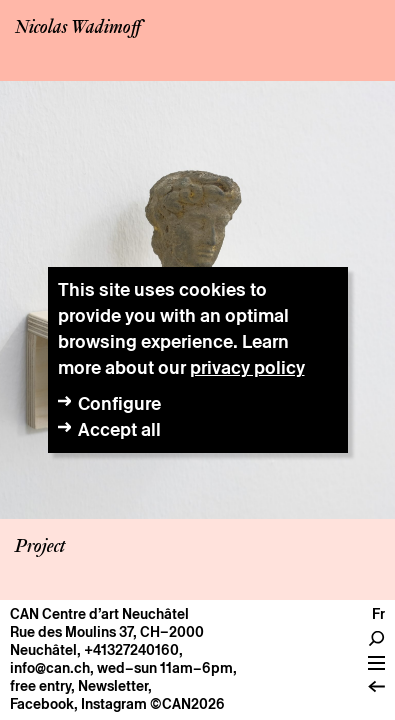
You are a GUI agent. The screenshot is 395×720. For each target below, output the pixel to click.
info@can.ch (50, 668)
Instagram (114, 704)
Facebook (42, 704)
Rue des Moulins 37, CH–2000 (107, 632)
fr (378, 614)
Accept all (119, 429)
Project (40, 547)
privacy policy (247, 367)
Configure (119, 403)
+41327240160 (131, 650)
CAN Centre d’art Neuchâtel (99, 614)
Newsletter (113, 686)
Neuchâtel (43, 650)
